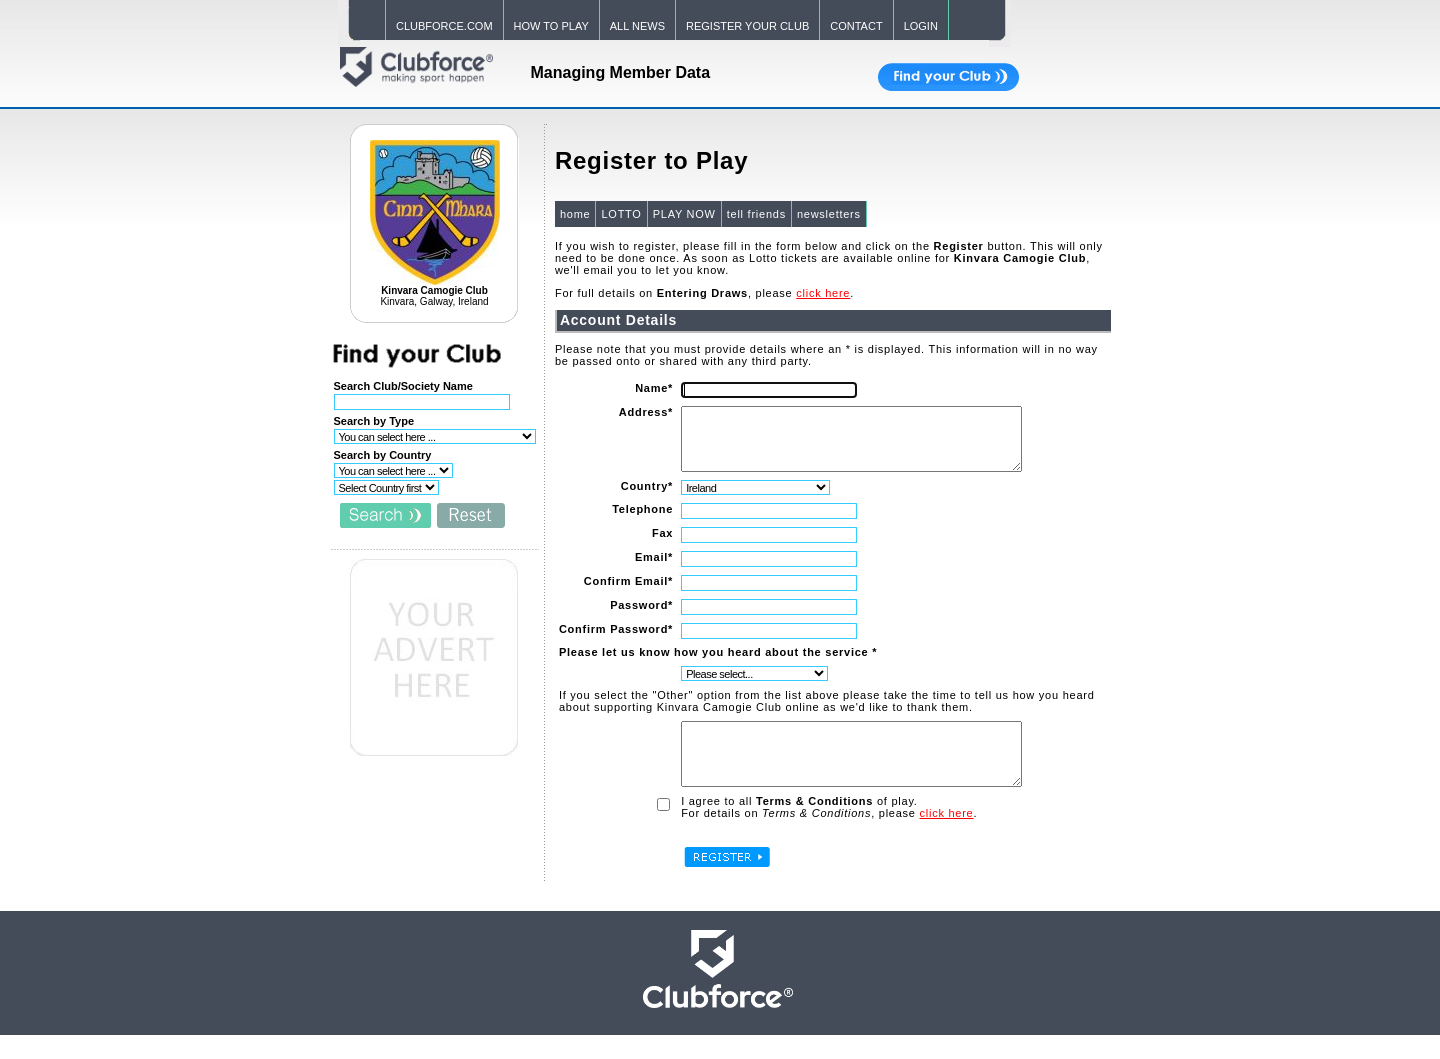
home (574, 214)
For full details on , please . (703, 293)
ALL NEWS (637, 26)
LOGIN (921, 26)
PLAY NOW (683, 214)
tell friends (755, 214)
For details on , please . (828, 837)
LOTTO (620, 214)
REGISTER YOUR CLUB (747, 26)
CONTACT (856, 26)
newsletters (828, 214)
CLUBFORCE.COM (444, 26)
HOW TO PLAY (551, 26)
